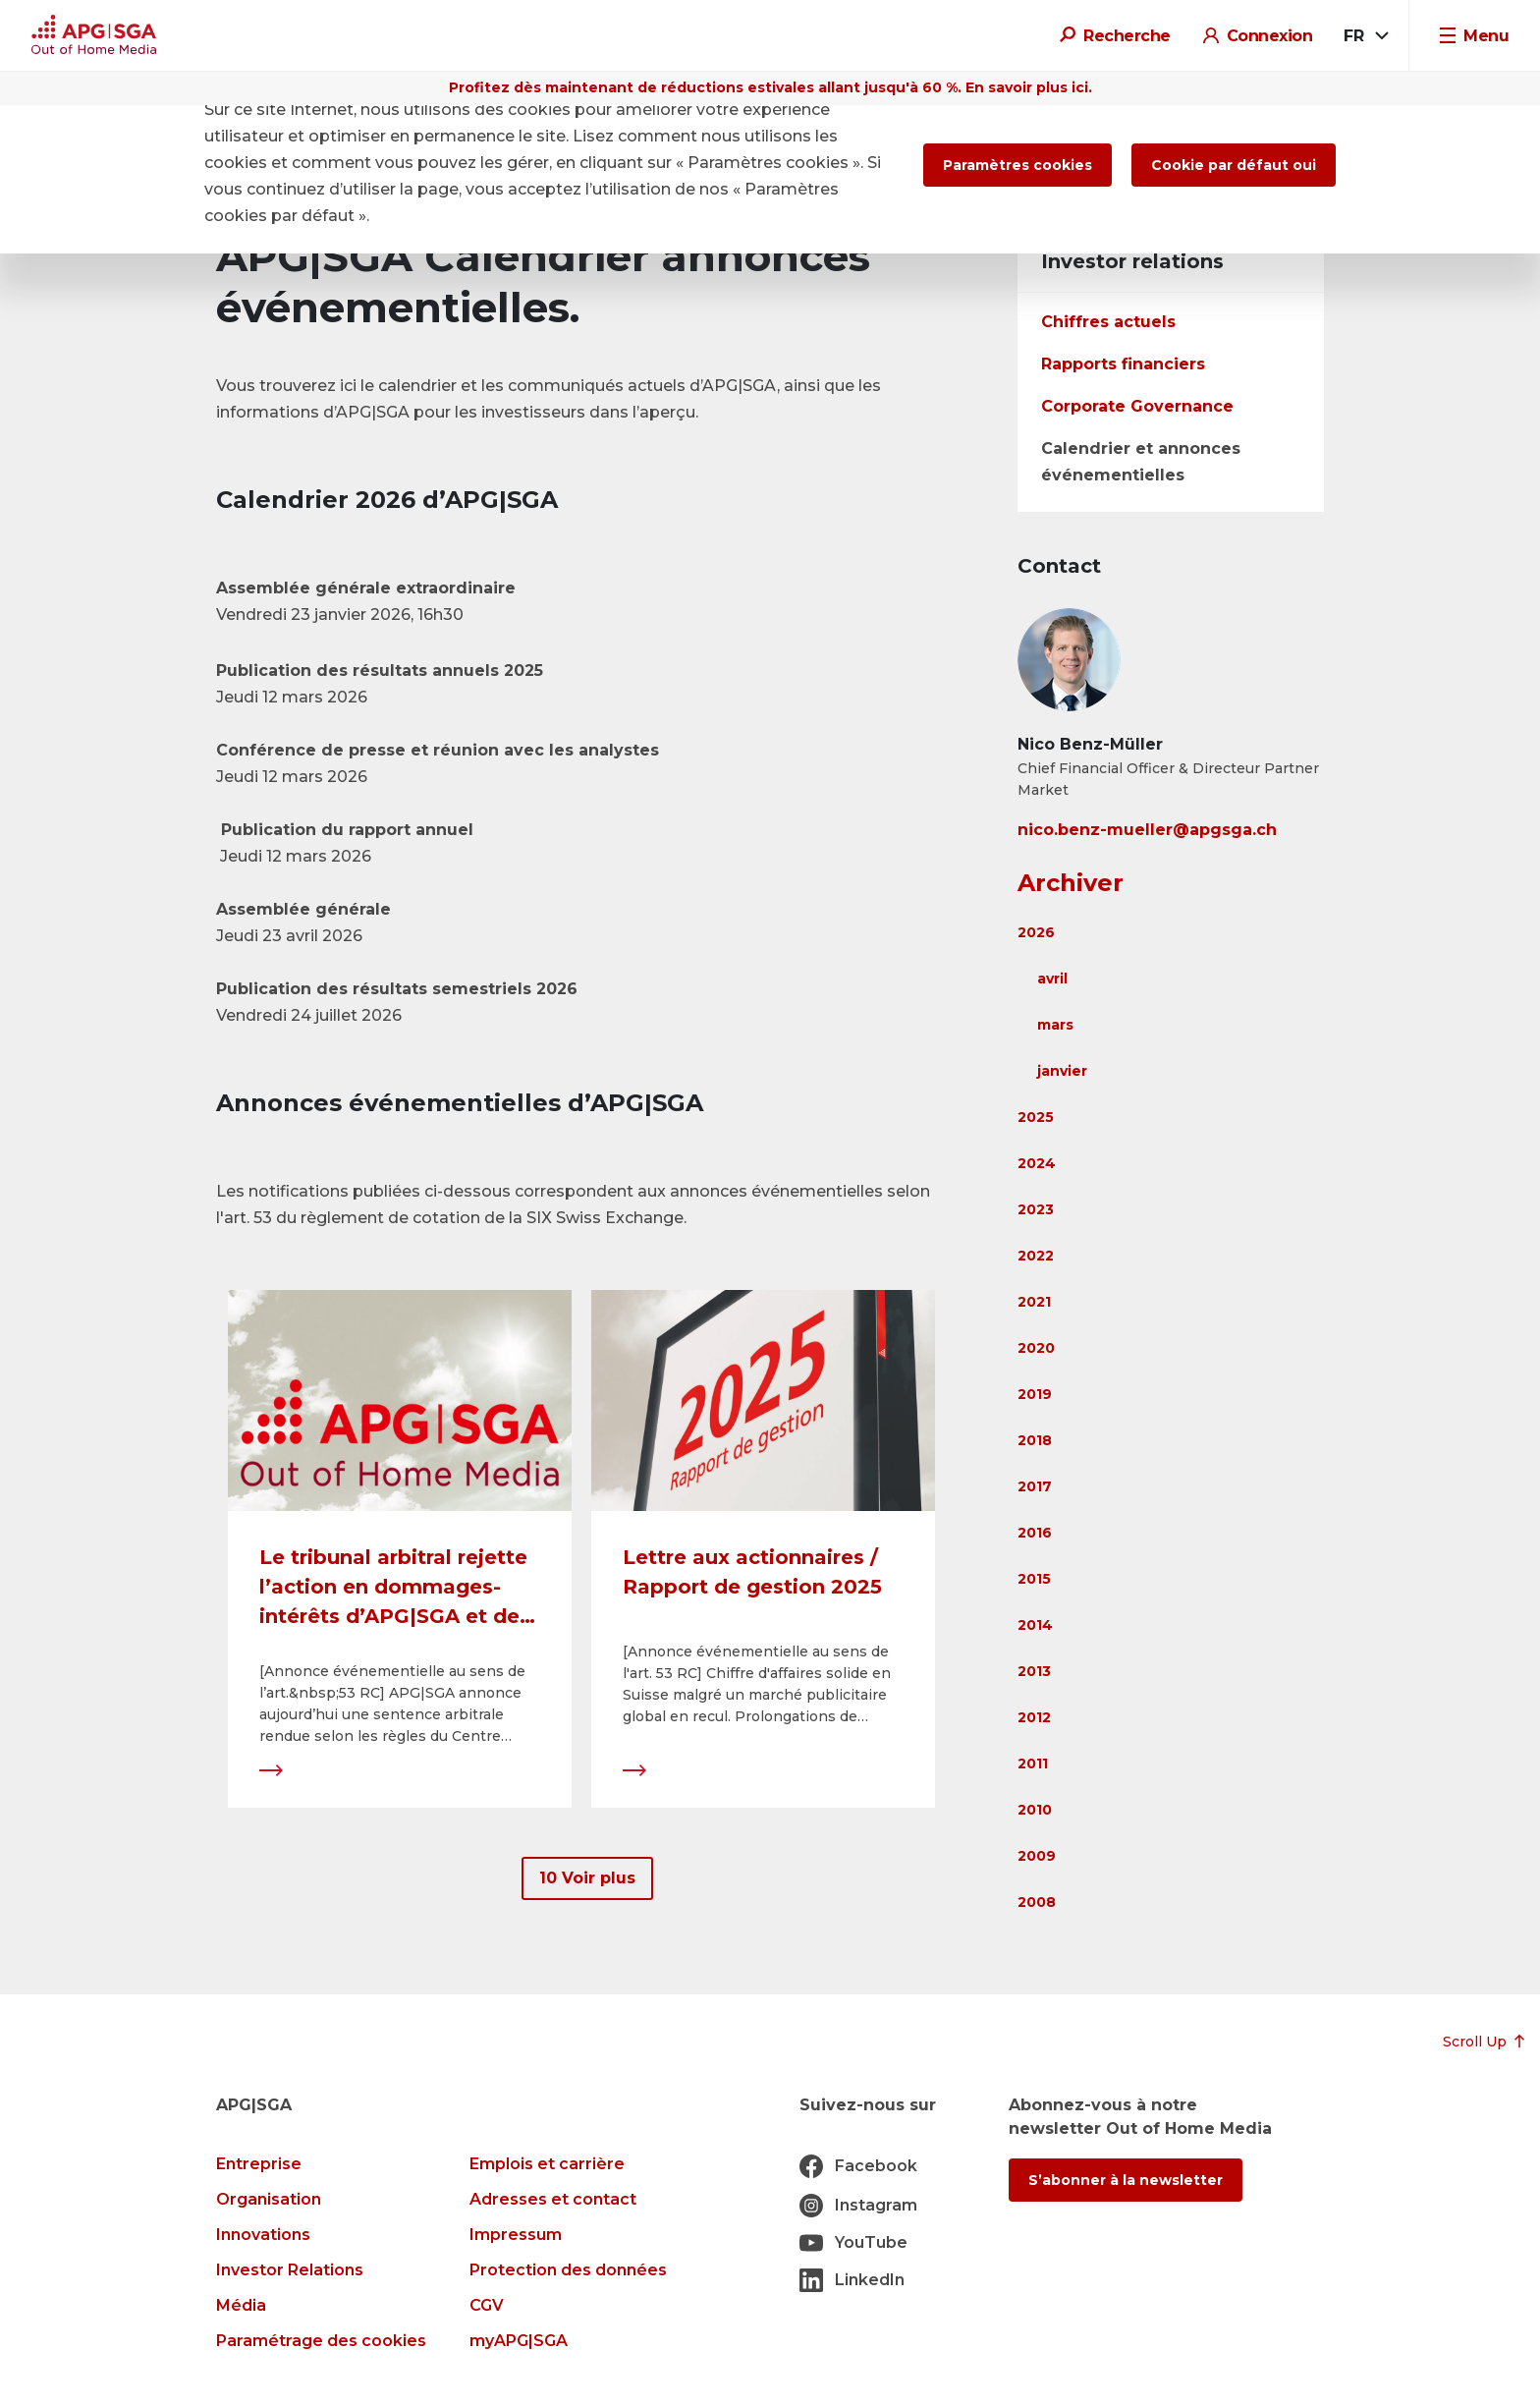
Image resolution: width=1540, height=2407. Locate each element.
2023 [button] (1036, 1209)
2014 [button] (1035, 1625)
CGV (486, 2305)
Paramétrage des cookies (321, 2340)
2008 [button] (1037, 1902)
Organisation (268, 2199)
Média (241, 2305)
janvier (1062, 1071)
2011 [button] (1033, 1763)
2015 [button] (1034, 1579)
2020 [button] (1036, 1348)
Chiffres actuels (1108, 321)
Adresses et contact (552, 2199)
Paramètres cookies (1017, 165)
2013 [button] (1034, 1671)
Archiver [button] (1071, 882)
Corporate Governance (1137, 406)
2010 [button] (1035, 1810)
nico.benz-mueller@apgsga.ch (1147, 829)
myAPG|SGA (518, 2340)
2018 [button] (1035, 1440)
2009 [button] (1037, 1856)
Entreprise (259, 2164)
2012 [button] (1034, 1717)
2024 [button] (1037, 1163)
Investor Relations (289, 2270)
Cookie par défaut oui (1233, 165)
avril (1052, 978)
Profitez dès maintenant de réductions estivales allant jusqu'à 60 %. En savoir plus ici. (770, 87)
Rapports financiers (1123, 364)
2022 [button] (1036, 1255)
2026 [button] (1036, 932)
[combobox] (1365, 36)
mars (1055, 1025)
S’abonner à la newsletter (1125, 2180)
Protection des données (568, 2270)
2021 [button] (1034, 1302)
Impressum (515, 2234)
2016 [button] (1035, 1532)
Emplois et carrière (547, 2164)
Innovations (263, 2234)
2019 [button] (1035, 1394)
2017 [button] (1035, 1486)
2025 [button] (1036, 1117)
